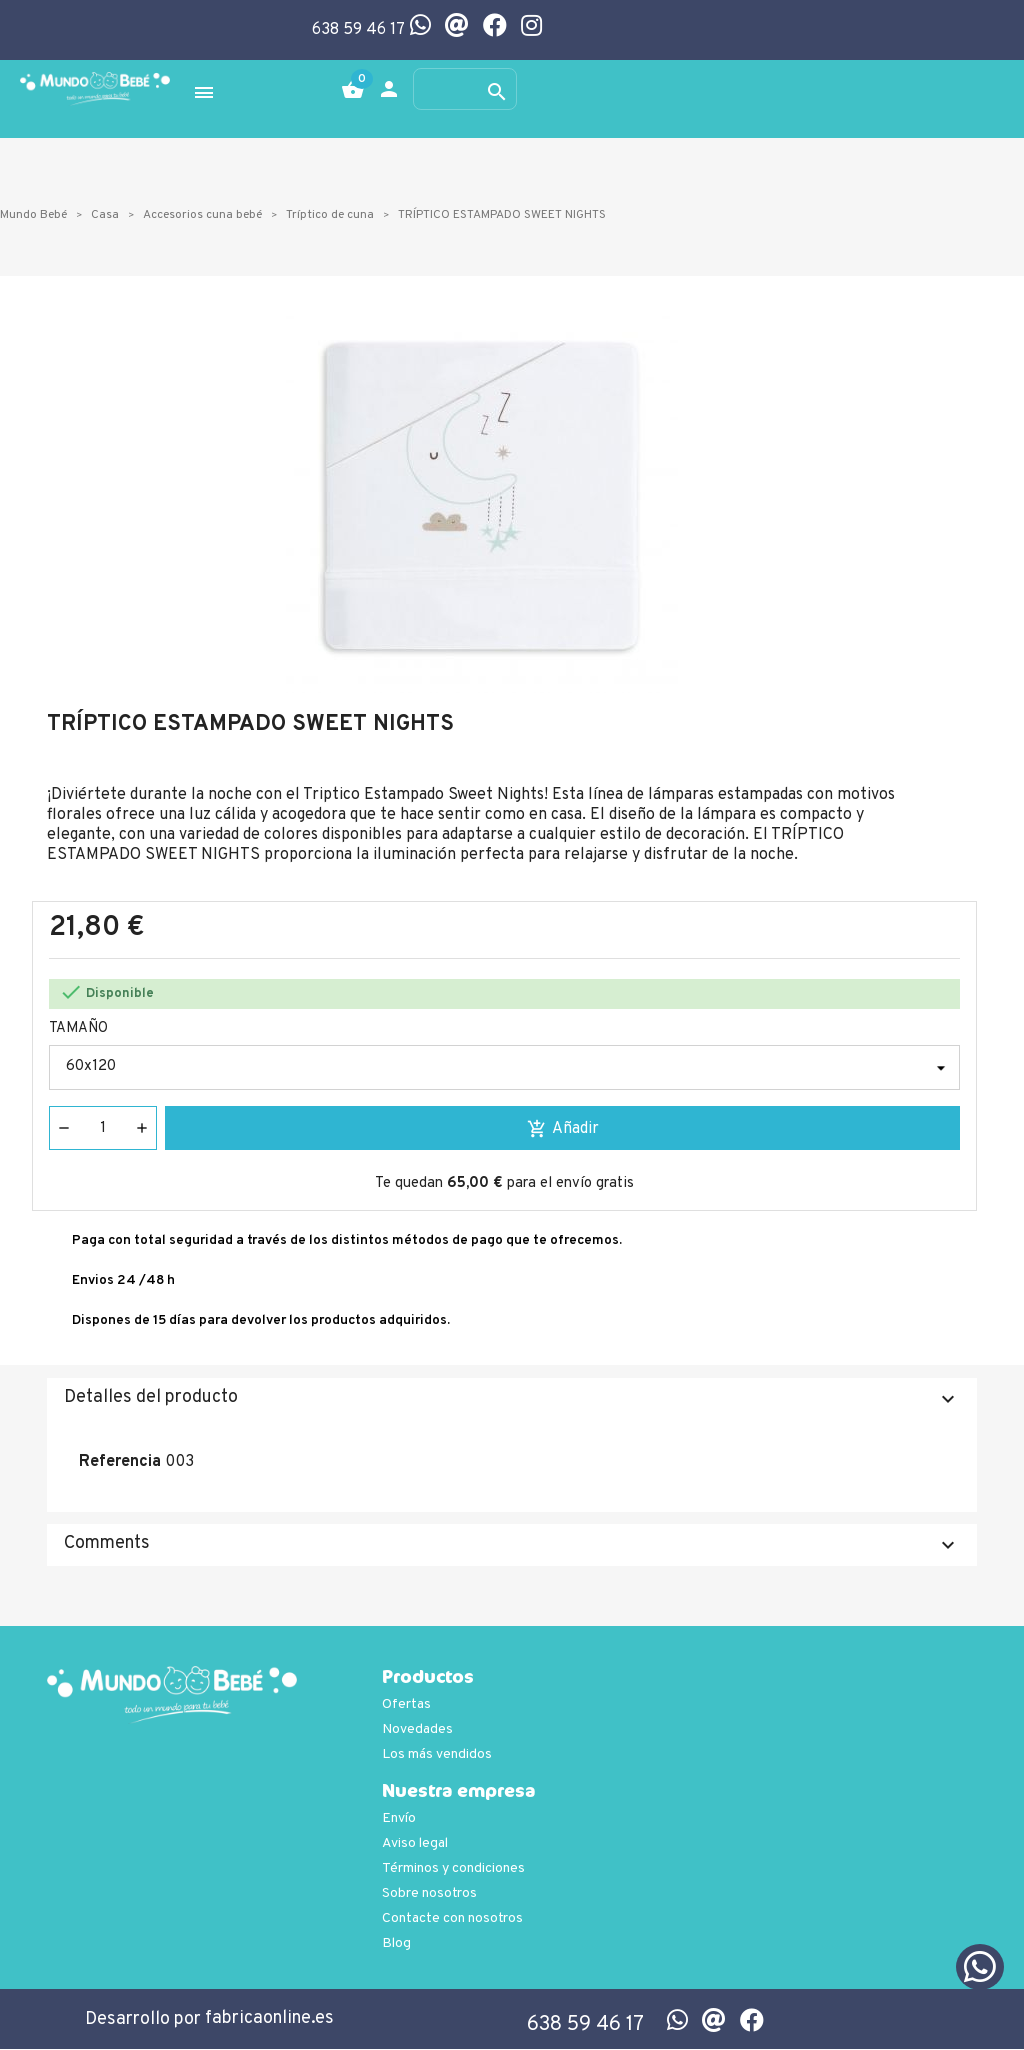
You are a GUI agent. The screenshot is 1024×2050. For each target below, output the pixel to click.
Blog (396, 1944)
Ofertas (406, 1705)
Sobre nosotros (429, 1894)
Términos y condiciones (453, 1869)
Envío (399, 1819)
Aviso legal (415, 1844)
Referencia (120, 1463)
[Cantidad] (103, 1129)
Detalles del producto (512, 1399)
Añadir (563, 1130)
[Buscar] (465, 90)
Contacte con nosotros (452, 1919)
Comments (512, 1545)
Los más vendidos (437, 1755)
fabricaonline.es (269, 2019)
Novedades (417, 1730)
